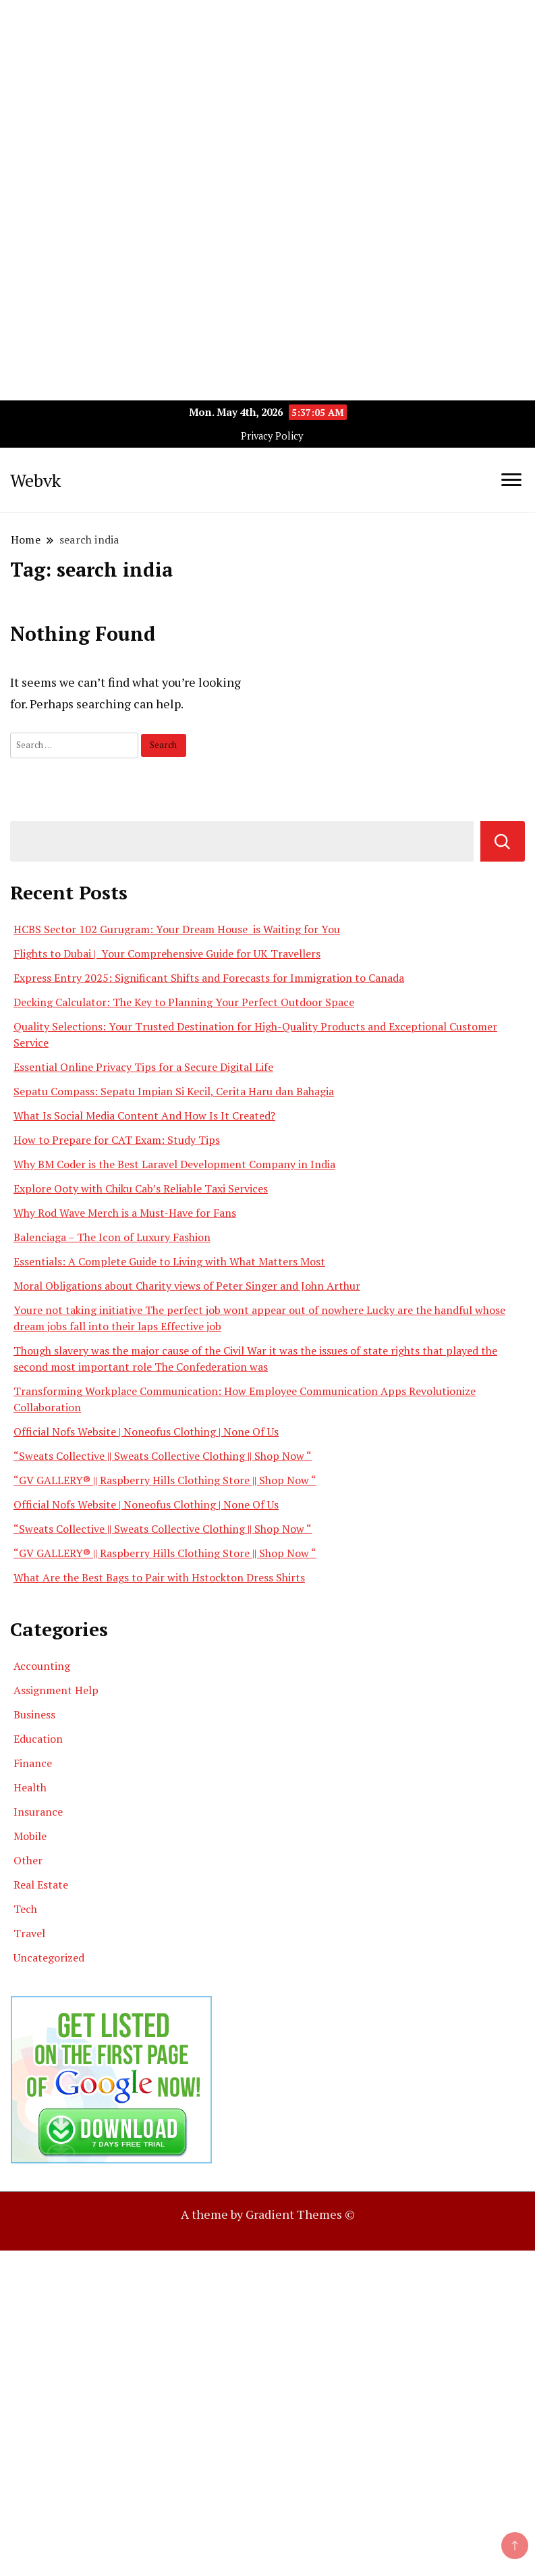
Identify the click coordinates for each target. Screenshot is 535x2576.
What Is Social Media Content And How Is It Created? (144, 1115)
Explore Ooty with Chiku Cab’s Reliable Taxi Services (140, 1188)
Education (38, 1738)
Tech (25, 1908)
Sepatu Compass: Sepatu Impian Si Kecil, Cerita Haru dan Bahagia (173, 1091)
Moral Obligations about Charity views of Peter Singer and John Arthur (186, 1285)
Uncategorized (48, 1957)
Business (34, 1714)
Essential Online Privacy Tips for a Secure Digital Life (143, 1066)
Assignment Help (55, 1690)
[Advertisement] (267, 94)
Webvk (35, 480)
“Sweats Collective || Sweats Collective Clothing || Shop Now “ (162, 1455)
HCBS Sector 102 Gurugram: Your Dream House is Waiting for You (176, 929)
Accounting (41, 1665)
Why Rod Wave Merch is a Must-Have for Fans (124, 1212)
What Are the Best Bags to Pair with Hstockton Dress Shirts (159, 1577)
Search (502, 841)
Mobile (30, 1836)
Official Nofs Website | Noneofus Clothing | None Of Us (146, 1431)
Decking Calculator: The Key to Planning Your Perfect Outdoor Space (183, 1002)
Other (28, 1860)
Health (30, 1787)
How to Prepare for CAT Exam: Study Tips (116, 1139)
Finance (32, 1763)
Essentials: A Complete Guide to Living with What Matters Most (169, 1261)
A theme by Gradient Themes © (268, 2214)
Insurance (38, 1811)
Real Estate (40, 1884)
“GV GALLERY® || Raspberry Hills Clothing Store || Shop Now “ (164, 1480)
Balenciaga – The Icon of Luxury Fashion (111, 1237)
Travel (29, 1933)
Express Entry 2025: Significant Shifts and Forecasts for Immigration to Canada (208, 977)
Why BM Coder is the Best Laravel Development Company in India (174, 1164)
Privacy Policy (272, 435)
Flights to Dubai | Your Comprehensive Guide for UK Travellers (166, 953)
